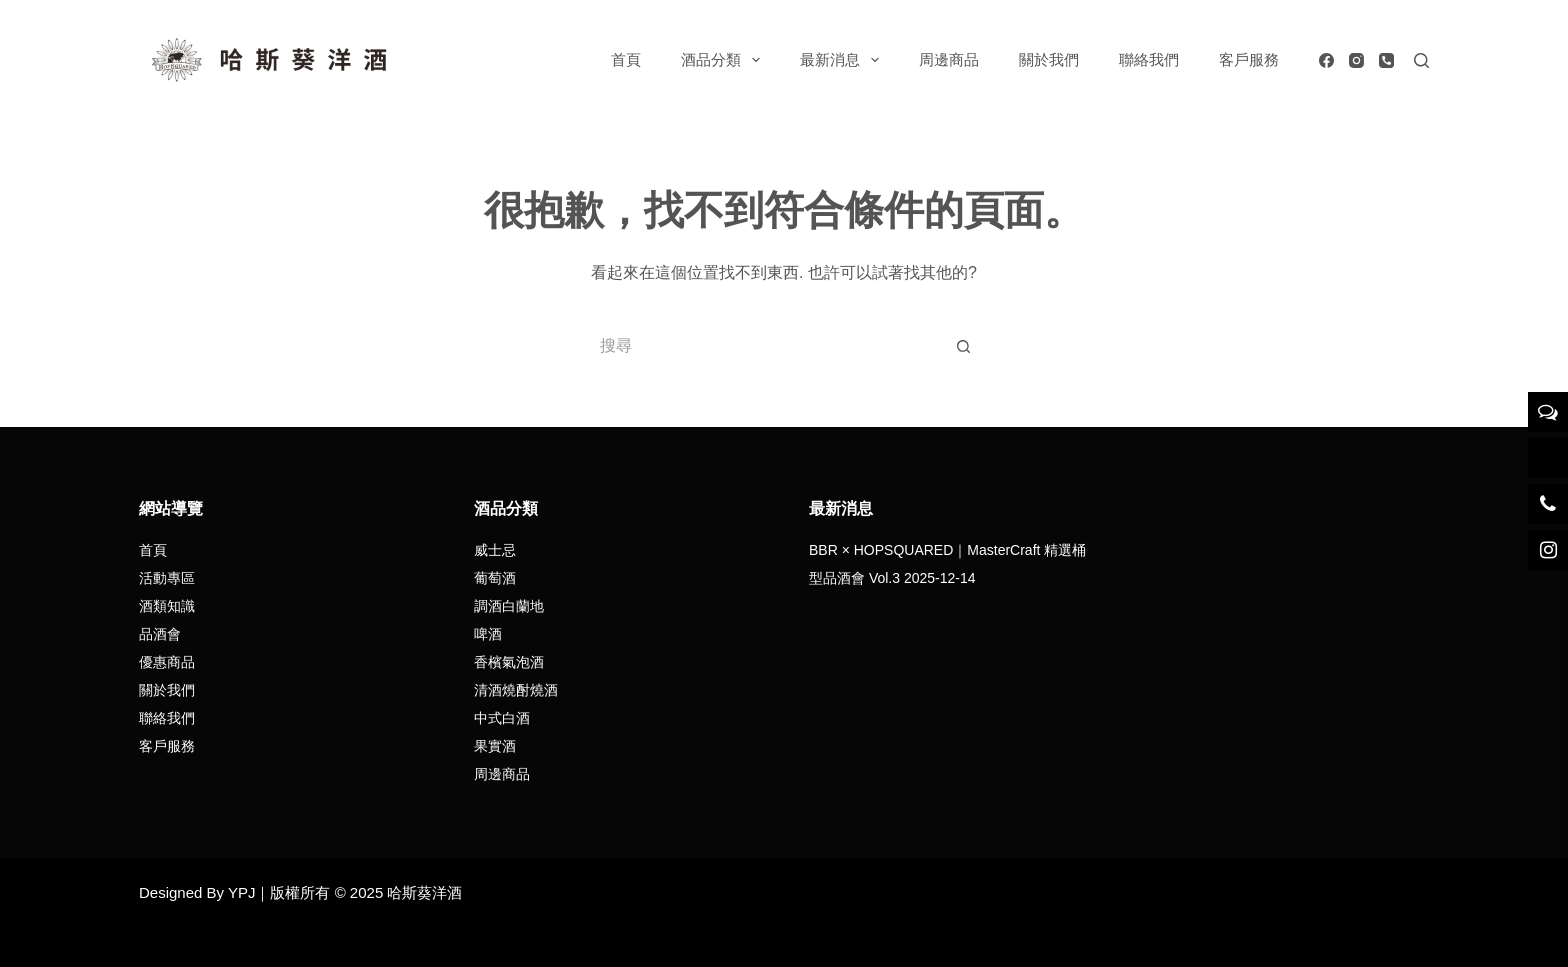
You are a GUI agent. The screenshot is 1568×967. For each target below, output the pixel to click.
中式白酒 (502, 718)
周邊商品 (949, 59)
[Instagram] (1356, 60)
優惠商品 (167, 662)
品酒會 (160, 634)
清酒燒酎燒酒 (516, 690)
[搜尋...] (764, 346)
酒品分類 (724, 60)
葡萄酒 (495, 578)
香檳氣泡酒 (509, 662)
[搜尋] (1421, 60)
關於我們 (1049, 59)
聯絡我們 (1149, 59)
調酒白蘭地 (509, 606)
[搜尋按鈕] (964, 346)
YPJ (242, 892)
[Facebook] (1326, 60)
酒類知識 (167, 606)
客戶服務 (1249, 59)
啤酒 (488, 634)
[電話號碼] (1386, 60)
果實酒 (495, 746)
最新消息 (843, 60)
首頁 (626, 59)
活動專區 (167, 578)
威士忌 (495, 550)
